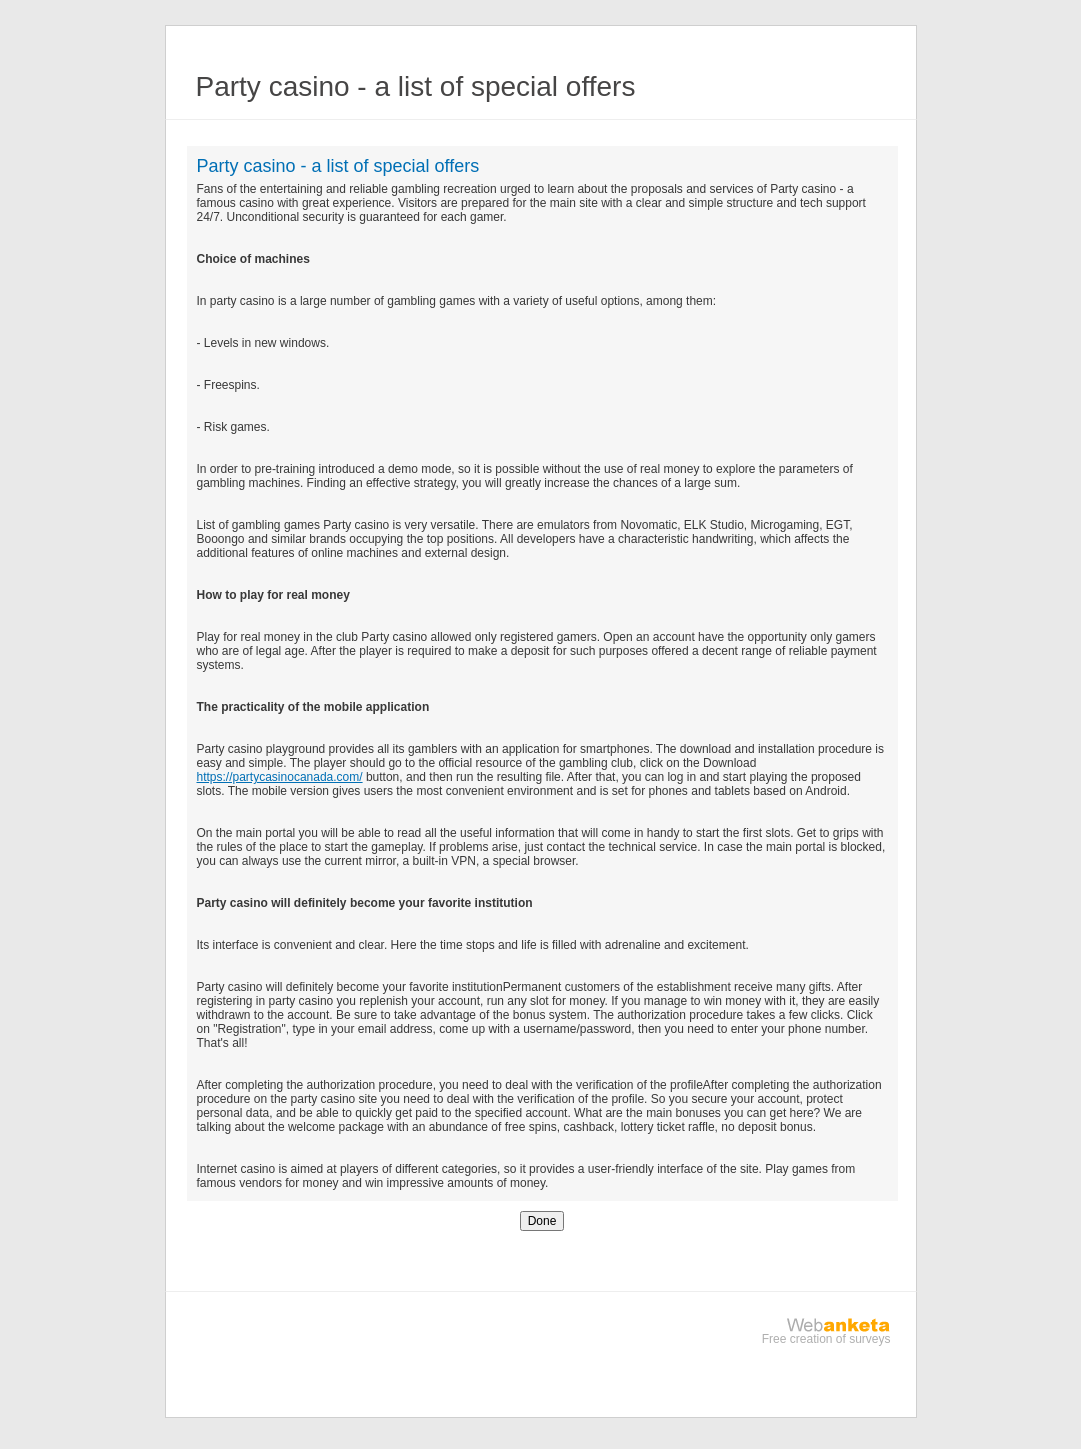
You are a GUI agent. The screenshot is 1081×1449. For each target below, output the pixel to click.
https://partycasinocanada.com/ (280, 777)
